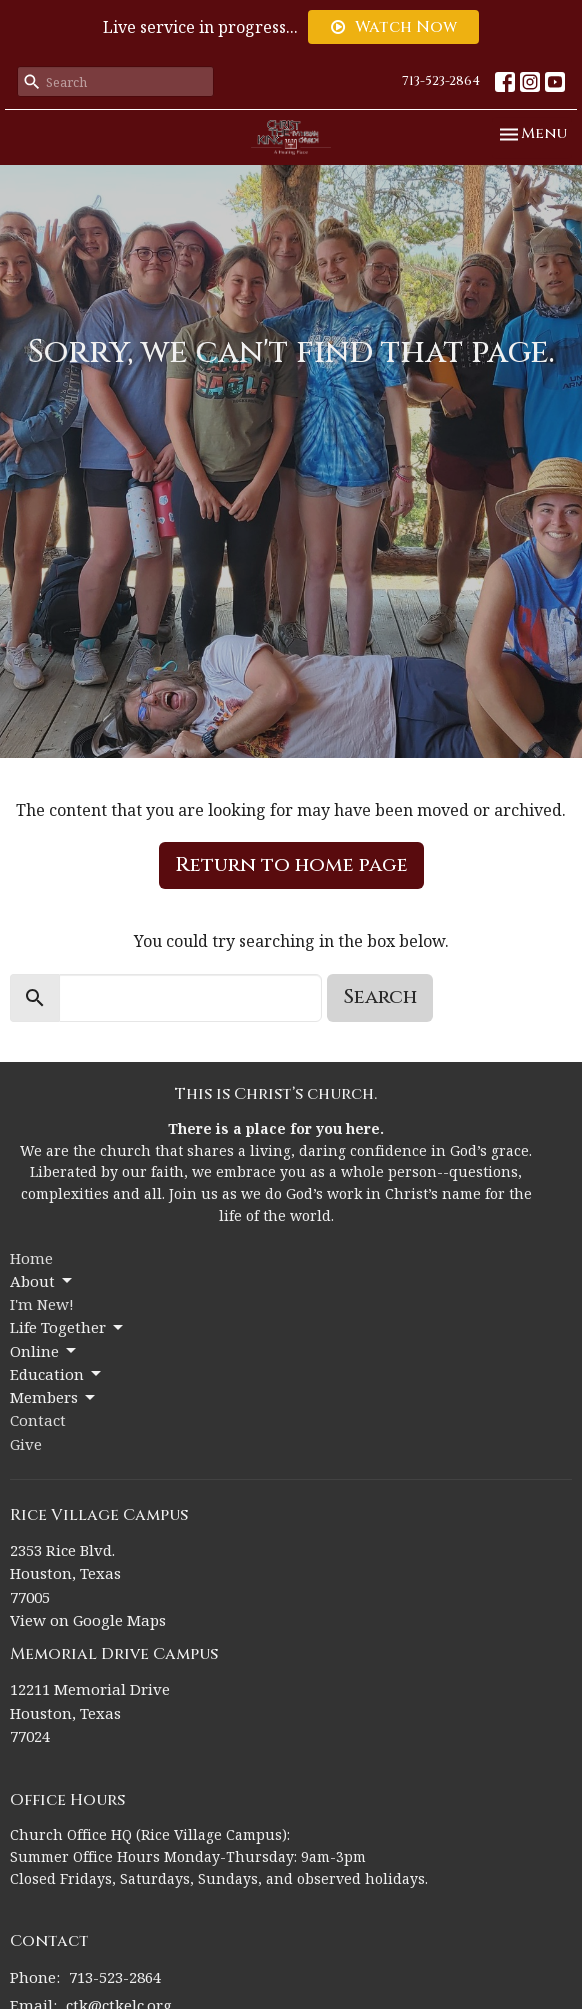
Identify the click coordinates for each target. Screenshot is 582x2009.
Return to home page (291, 864)
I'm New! (42, 1304)
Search (380, 996)
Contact (38, 1420)
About (42, 1281)
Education (57, 1374)
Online (44, 1351)
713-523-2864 (441, 81)
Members (54, 1397)
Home (31, 1258)
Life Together (68, 1327)
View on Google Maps (88, 1620)
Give (26, 1444)
